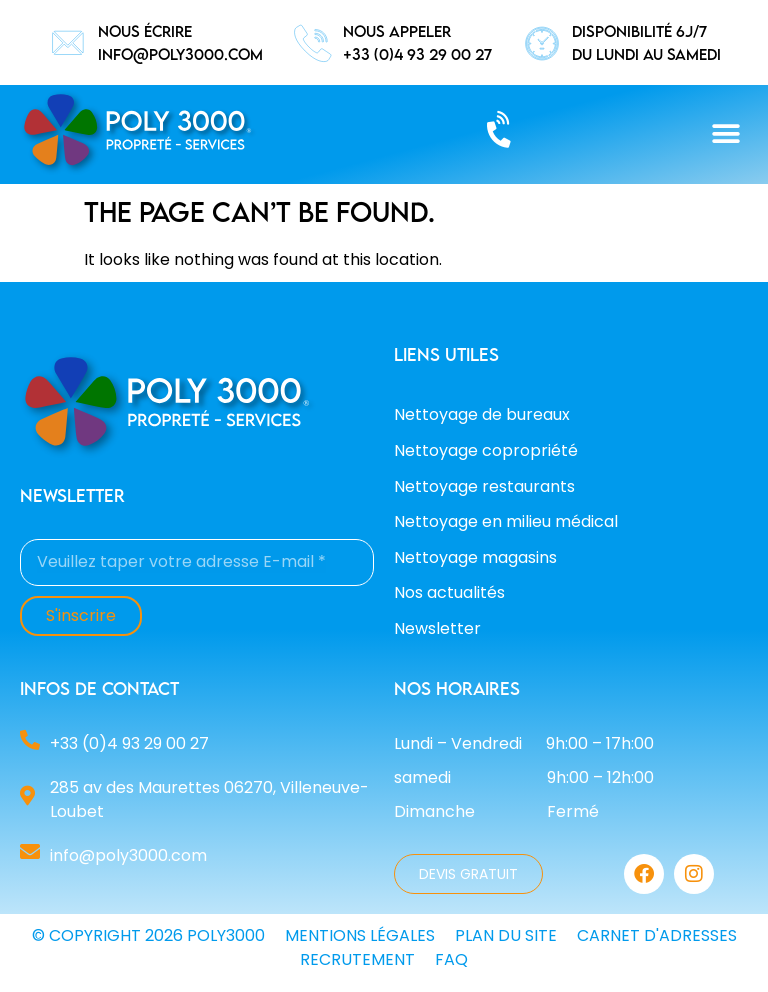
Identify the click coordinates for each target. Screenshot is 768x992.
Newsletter (437, 628)
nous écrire (145, 31)
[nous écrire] (68, 43)
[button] (725, 134)
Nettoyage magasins (475, 557)
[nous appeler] (313, 43)
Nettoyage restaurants (484, 486)
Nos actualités (449, 592)
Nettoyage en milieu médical (506, 521)
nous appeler (397, 31)
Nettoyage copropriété (486, 450)
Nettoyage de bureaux (482, 414)
